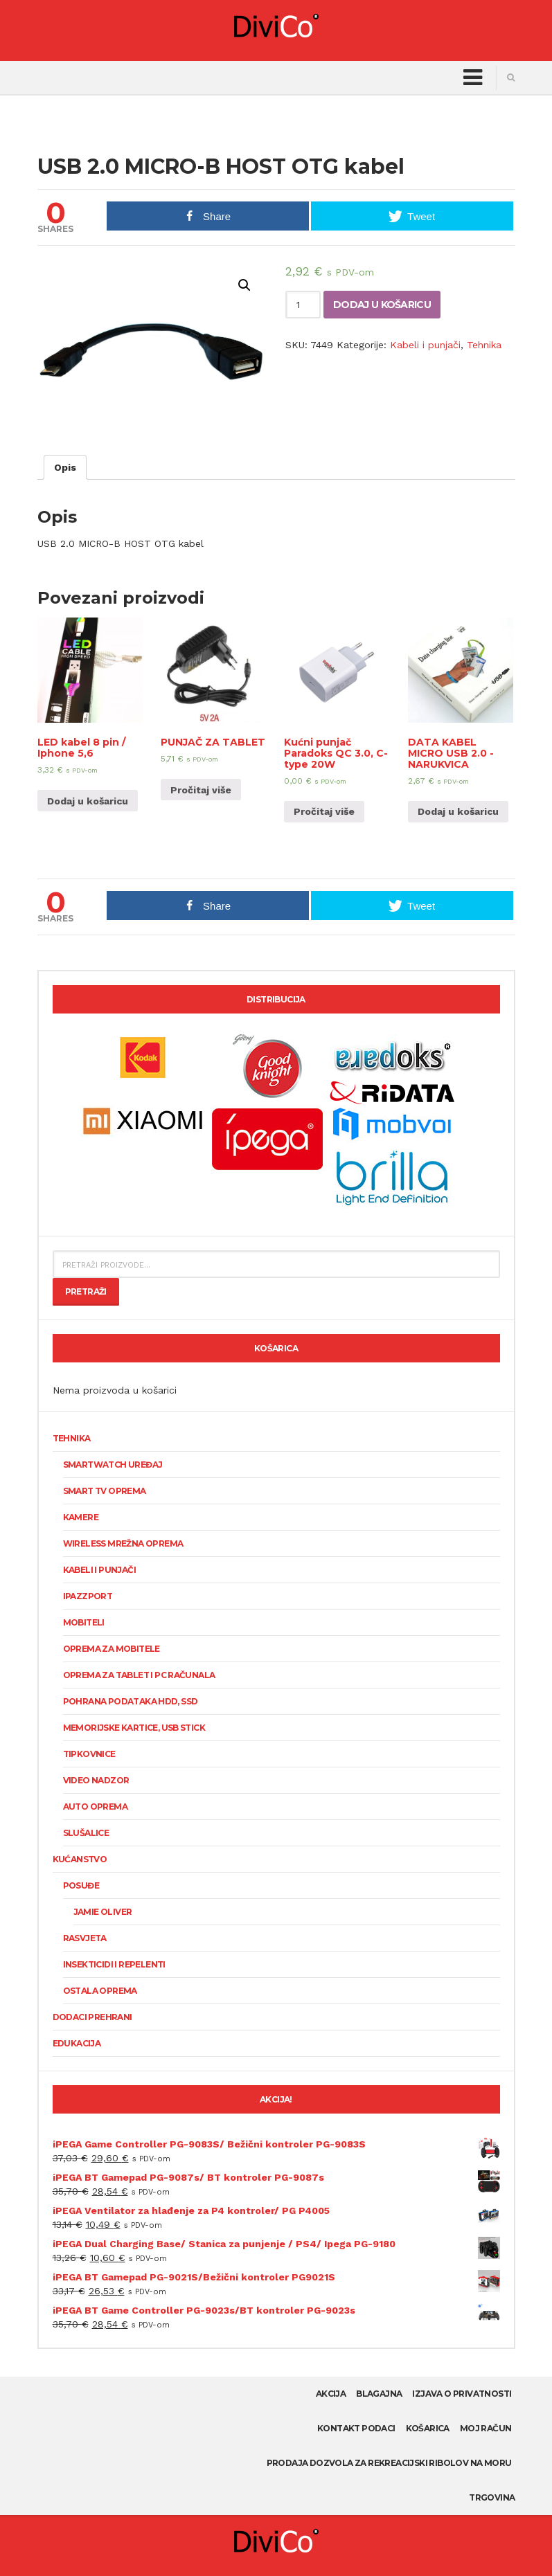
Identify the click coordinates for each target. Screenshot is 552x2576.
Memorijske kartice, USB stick (134, 1727)
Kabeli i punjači (425, 344)
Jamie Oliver (102, 1912)
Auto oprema (95, 1806)
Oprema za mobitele (111, 1648)
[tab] (65, 467)
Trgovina (492, 2497)
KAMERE (80, 1517)
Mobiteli (84, 1622)
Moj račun (486, 2428)
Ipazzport (88, 1596)
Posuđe (81, 1885)
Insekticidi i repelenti (114, 1964)
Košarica (427, 2428)
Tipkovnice (89, 1754)
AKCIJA (331, 2393)
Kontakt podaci (356, 2428)
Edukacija (77, 2043)
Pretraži (86, 1291)
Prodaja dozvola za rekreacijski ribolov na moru (389, 2463)
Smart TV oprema (104, 1491)
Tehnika (484, 344)
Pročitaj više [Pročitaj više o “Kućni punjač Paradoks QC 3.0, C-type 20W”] (324, 811)
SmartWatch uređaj (113, 1464)
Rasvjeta (85, 1938)
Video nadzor (96, 1780)
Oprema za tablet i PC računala (139, 1675)
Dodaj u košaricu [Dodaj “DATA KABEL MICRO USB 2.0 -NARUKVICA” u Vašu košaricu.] (458, 811)
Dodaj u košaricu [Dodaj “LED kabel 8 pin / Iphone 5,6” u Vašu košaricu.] (87, 801)
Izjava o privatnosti (461, 2393)
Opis (65, 467)
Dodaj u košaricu (382, 304)
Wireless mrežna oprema (123, 1543)
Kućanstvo (80, 1859)
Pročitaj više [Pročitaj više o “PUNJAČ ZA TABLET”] (200, 789)
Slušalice (86, 1833)
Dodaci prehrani (92, 2017)
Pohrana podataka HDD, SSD (130, 1701)
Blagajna (379, 2393)
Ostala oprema (100, 1990)
